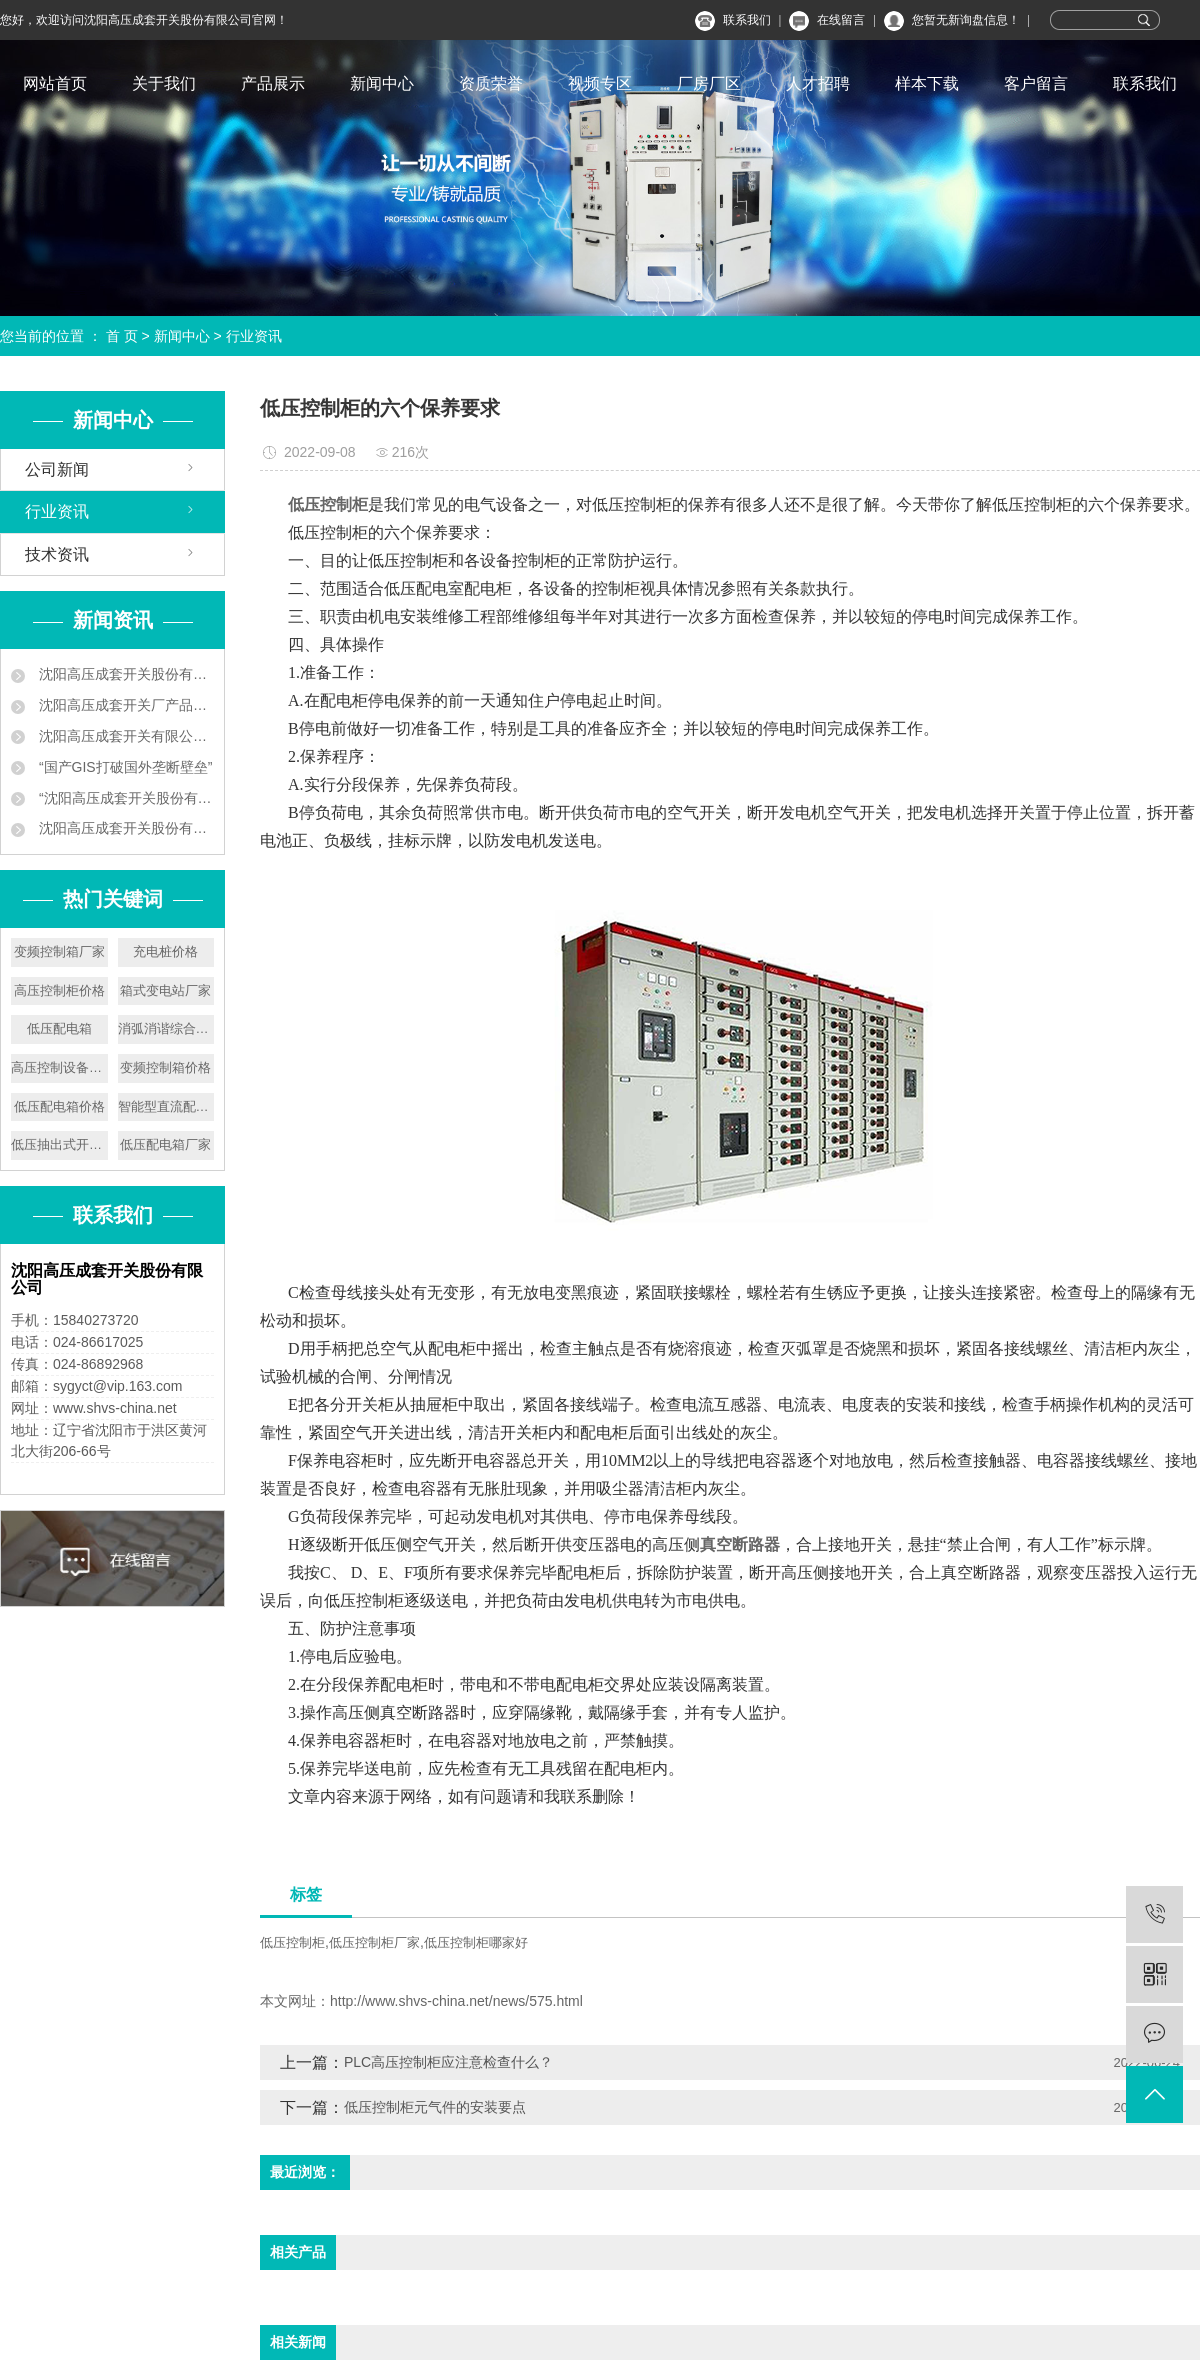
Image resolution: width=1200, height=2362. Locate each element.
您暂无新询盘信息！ (966, 20)
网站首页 (55, 83)
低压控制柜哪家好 (476, 1942)
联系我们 (747, 20)
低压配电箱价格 (59, 1106)
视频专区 (600, 83)
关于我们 (164, 83)
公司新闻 (57, 469)
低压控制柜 (292, 1942)
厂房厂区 (709, 83)
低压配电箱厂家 (165, 1144)
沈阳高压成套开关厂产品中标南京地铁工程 (124, 705)
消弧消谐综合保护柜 (166, 1028)
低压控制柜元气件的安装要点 (435, 2107)
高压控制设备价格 (59, 1067)
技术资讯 (57, 554)
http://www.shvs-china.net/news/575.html (456, 2001)
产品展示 (273, 83)
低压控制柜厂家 (374, 1942)
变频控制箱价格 (165, 1067)
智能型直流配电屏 (166, 1106)
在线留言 (841, 20)
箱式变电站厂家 (165, 990)
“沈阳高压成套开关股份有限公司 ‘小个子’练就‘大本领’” (124, 798)
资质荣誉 (491, 83)
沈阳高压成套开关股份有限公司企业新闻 (124, 674)
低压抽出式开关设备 (59, 1144)
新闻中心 (382, 83)
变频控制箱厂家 (59, 951)
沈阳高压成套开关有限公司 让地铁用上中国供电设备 (124, 736)
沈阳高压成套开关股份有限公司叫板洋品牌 (124, 828)
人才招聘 (818, 83)
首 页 (122, 336)
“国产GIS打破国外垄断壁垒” (123, 767)
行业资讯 (254, 336)
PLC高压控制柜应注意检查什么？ (448, 2062)
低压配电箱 (59, 1028)
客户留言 (1036, 83)
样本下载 (927, 83)
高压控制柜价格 (59, 990)
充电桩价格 (165, 951)
